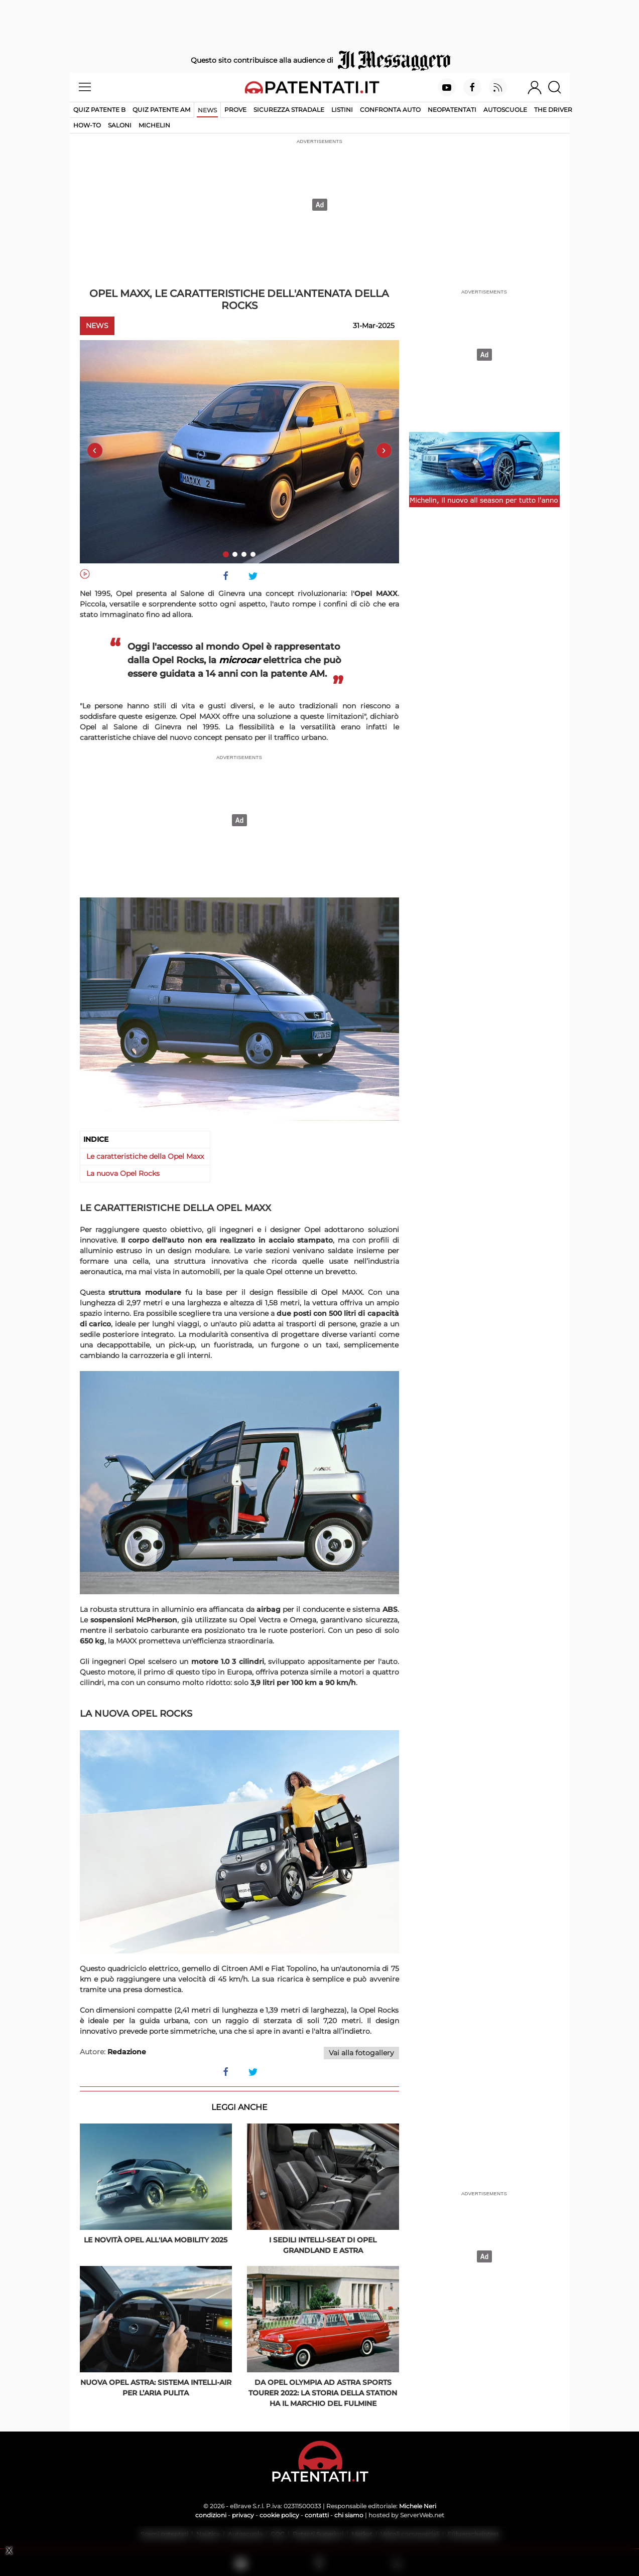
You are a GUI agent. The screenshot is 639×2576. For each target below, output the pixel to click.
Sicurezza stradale (288, 109)
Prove (235, 109)
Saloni (120, 125)
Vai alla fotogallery (361, 2052)
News (207, 110)
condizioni (210, 2515)
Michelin (154, 125)
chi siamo (348, 2515)
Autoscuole (505, 109)
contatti (317, 2515)
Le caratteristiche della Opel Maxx (145, 1156)
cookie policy (279, 2515)
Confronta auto (390, 109)
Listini (342, 109)
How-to (87, 125)
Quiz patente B (99, 109)
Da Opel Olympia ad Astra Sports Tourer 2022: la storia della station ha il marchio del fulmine (322, 2393)
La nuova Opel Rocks (123, 1173)
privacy (243, 2515)
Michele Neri (417, 2506)
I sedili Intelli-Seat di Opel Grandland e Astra (322, 2245)
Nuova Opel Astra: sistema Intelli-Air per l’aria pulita (155, 2387)
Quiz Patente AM (161, 109)
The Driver (553, 109)
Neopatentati (452, 109)
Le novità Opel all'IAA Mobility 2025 (155, 2239)
